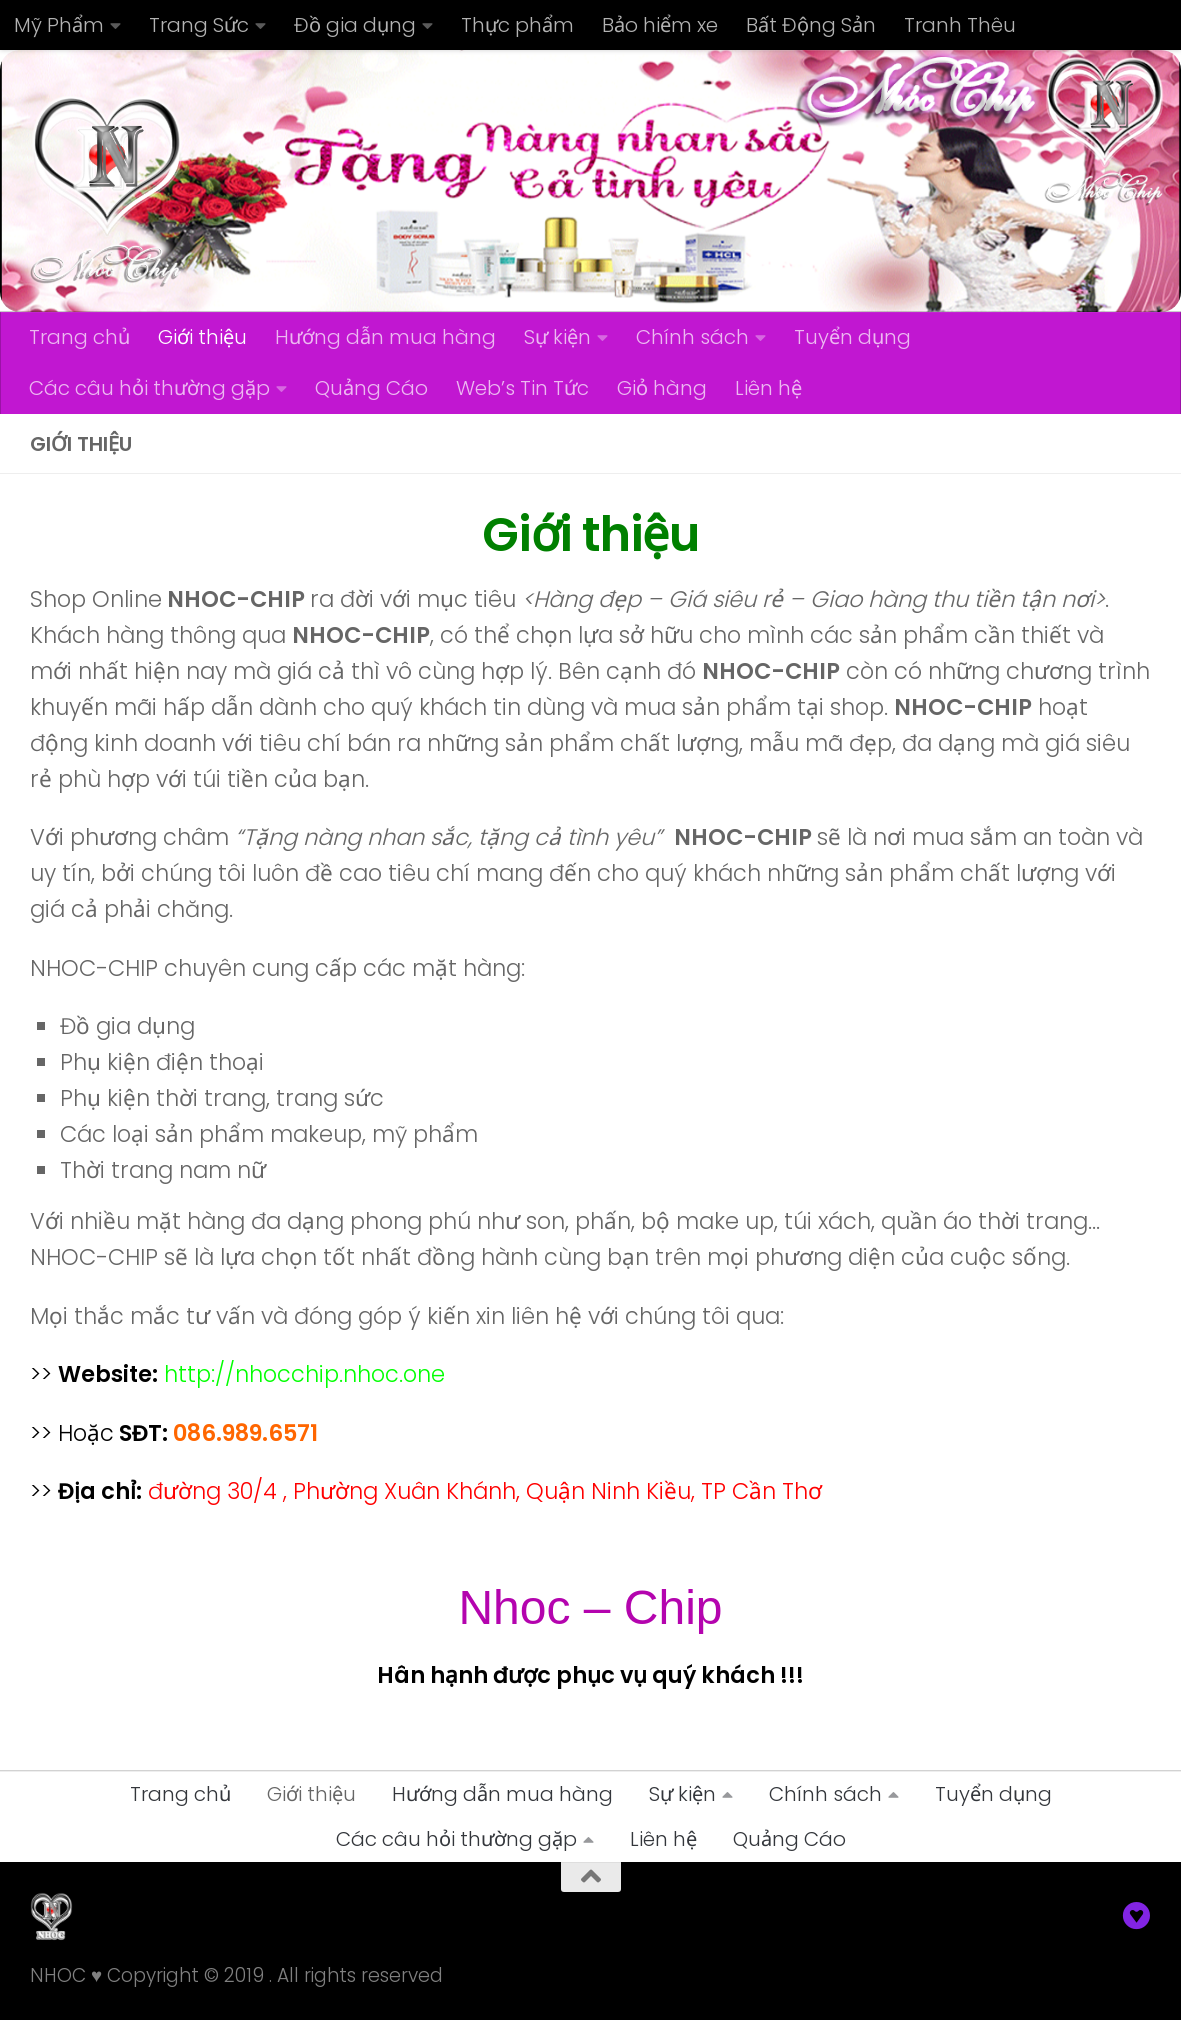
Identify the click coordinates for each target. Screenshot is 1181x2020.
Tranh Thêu (960, 25)
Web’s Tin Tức (522, 388)
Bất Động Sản (811, 25)
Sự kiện (557, 337)
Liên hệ (768, 388)
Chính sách (692, 337)
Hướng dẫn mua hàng (385, 337)
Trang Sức (199, 25)
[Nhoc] (1137, 1916)
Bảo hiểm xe (660, 25)
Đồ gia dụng (355, 25)
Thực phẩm (517, 25)
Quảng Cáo (371, 388)
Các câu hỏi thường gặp (149, 388)
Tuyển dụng (852, 337)
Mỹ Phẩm (59, 25)
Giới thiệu (202, 337)
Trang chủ (79, 337)
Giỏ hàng (662, 388)
